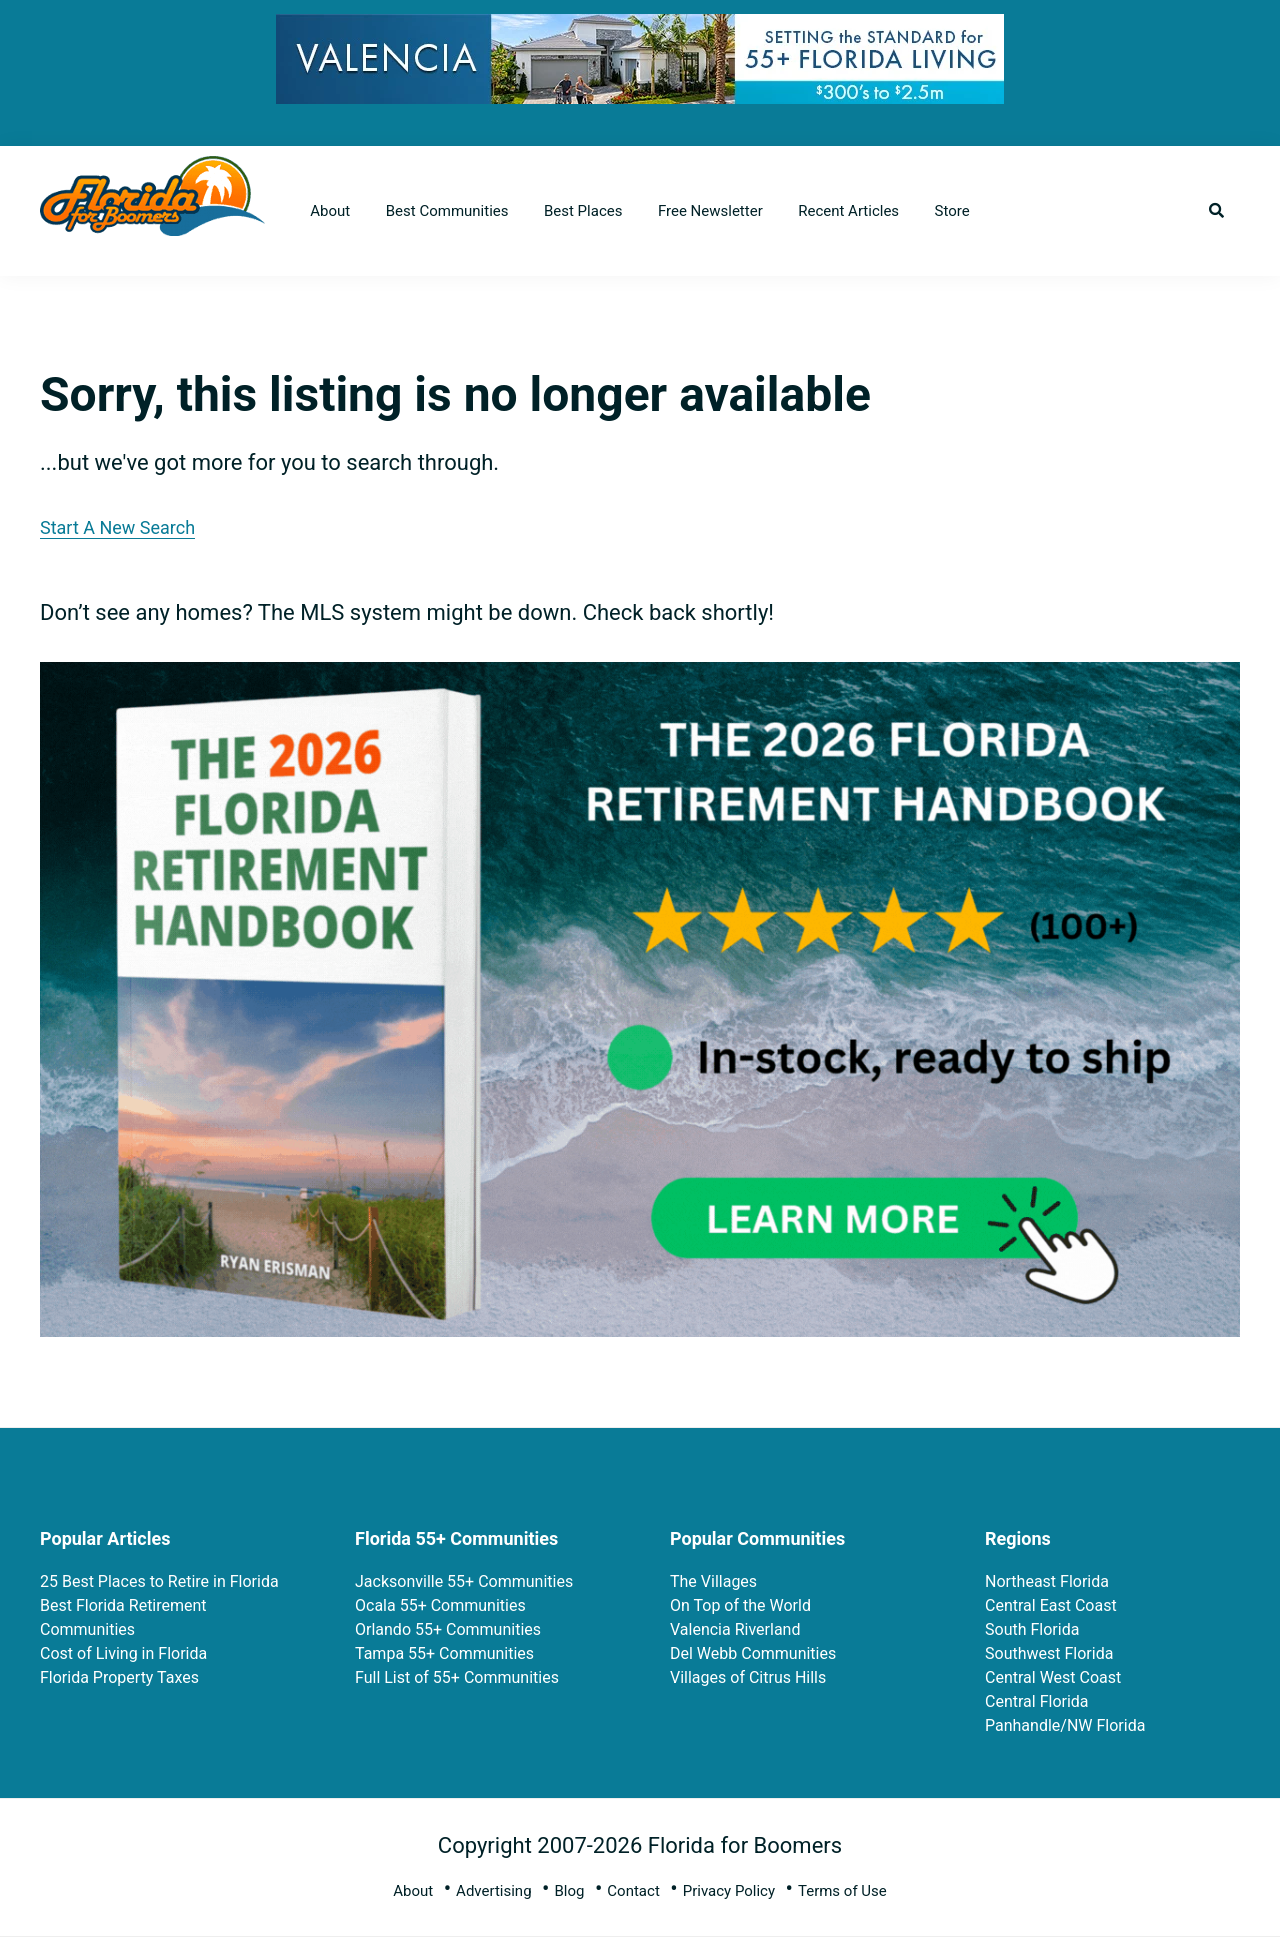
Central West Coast (1053, 1677)
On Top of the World (740, 1605)
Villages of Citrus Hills (748, 1677)
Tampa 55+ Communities (444, 1653)
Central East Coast (1051, 1605)
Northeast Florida (1047, 1581)
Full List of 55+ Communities (457, 1677)
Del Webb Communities (753, 1653)
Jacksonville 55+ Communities (464, 1581)
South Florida (1032, 1629)
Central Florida (1037, 1701)
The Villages (713, 1581)
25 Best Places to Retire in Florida (159, 1581)
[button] (1216, 211)
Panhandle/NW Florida (1065, 1725)
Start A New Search (117, 527)
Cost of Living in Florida (123, 1653)
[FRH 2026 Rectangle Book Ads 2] (640, 678)
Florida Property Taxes (119, 1677)
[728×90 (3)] (640, 29)
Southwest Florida (1049, 1653)
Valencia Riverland (735, 1629)
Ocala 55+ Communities (440, 1605)
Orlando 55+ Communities (448, 1629)
